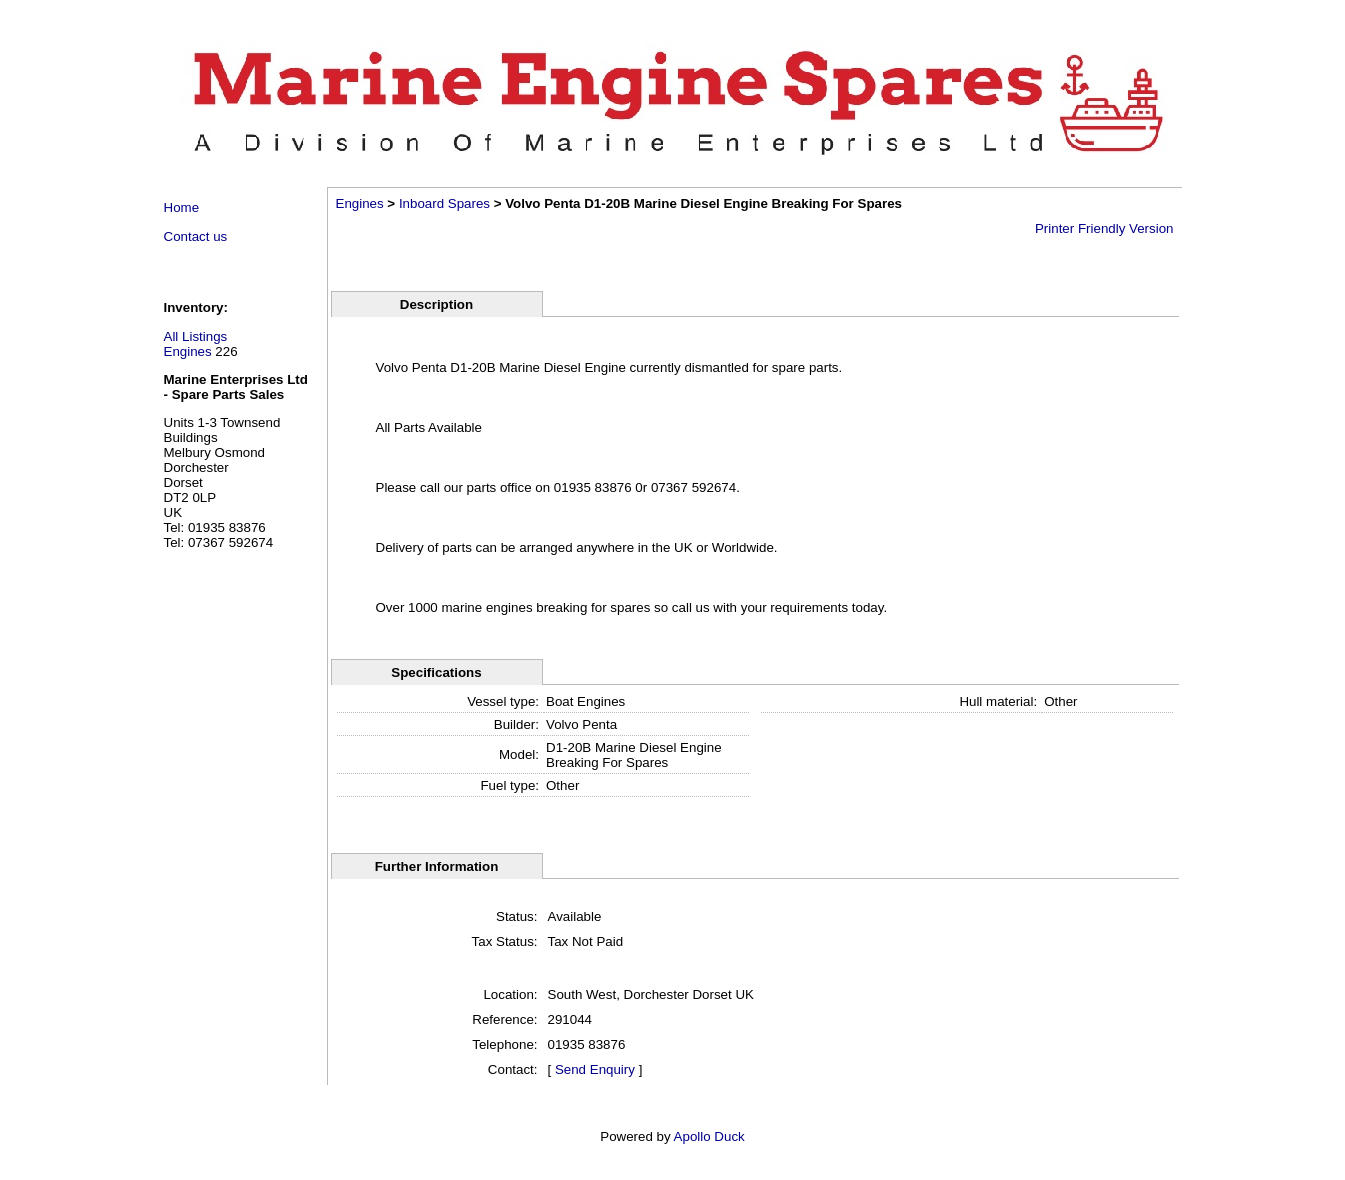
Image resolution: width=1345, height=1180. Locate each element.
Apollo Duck (709, 1136)
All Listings (196, 336)
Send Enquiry (595, 1069)
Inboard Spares (444, 203)
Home (182, 207)
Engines (188, 351)
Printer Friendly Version (1104, 228)
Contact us (196, 236)
